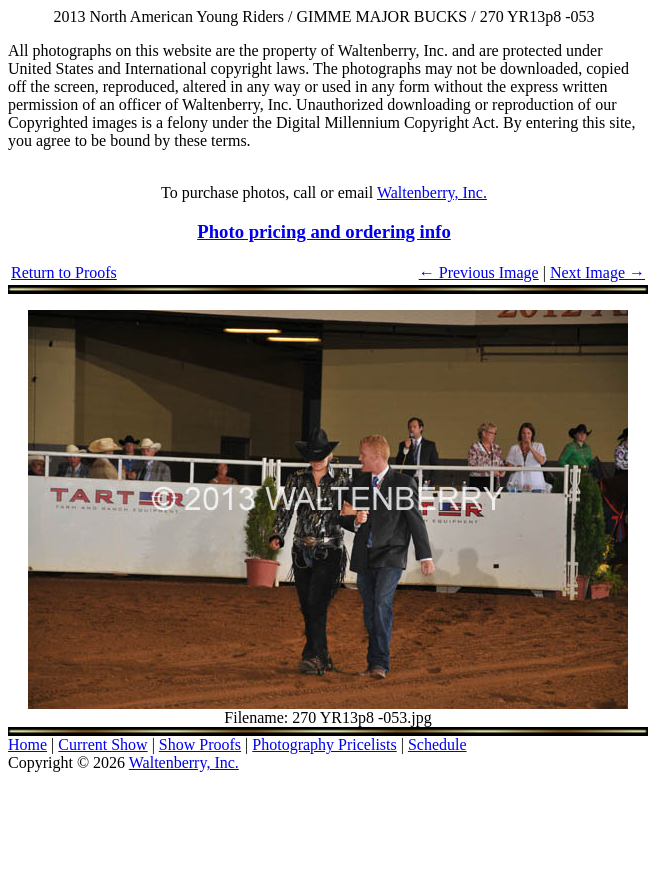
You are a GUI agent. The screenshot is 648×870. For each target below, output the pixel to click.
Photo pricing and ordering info (324, 231)
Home (27, 744)
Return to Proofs (64, 272)
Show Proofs (200, 744)
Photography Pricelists (324, 744)
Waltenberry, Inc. (432, 192)
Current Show (102, 744)
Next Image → (597, 272)
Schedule (437, 744)
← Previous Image (479, 272)
